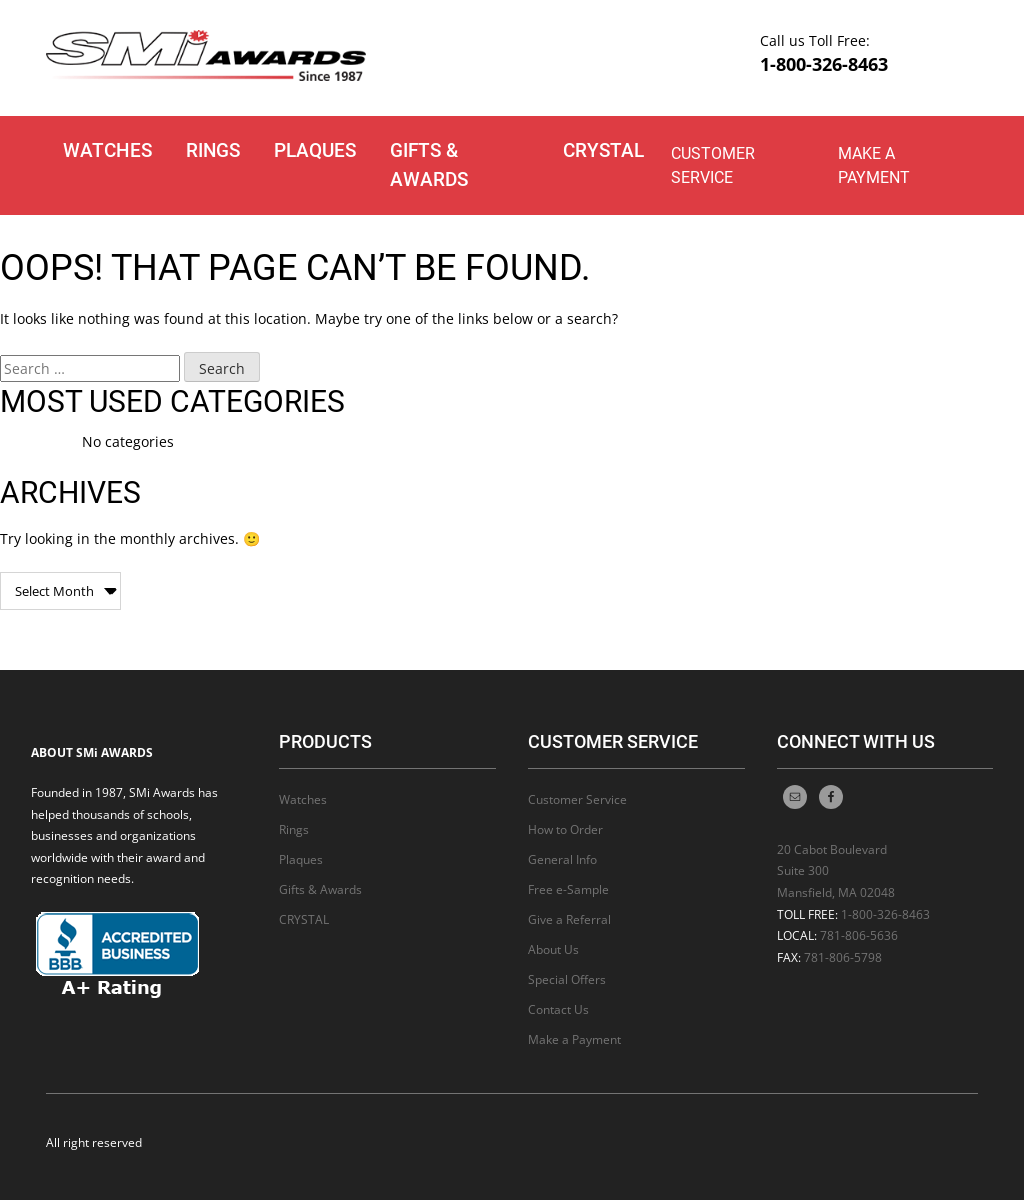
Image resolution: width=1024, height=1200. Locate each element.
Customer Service (713, 165)
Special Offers (567, 979)
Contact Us (558, 1009)
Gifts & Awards (429, 165)
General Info (562, 859)
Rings (213, 150)
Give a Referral (569, 919)
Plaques (315, 150)
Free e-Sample (568, 889)
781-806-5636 (859, 935)
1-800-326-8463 (824, 64)
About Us (553, 949)
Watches (107, 150)
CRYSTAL (603, 150)
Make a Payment (874, 165)
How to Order (565, 829)
